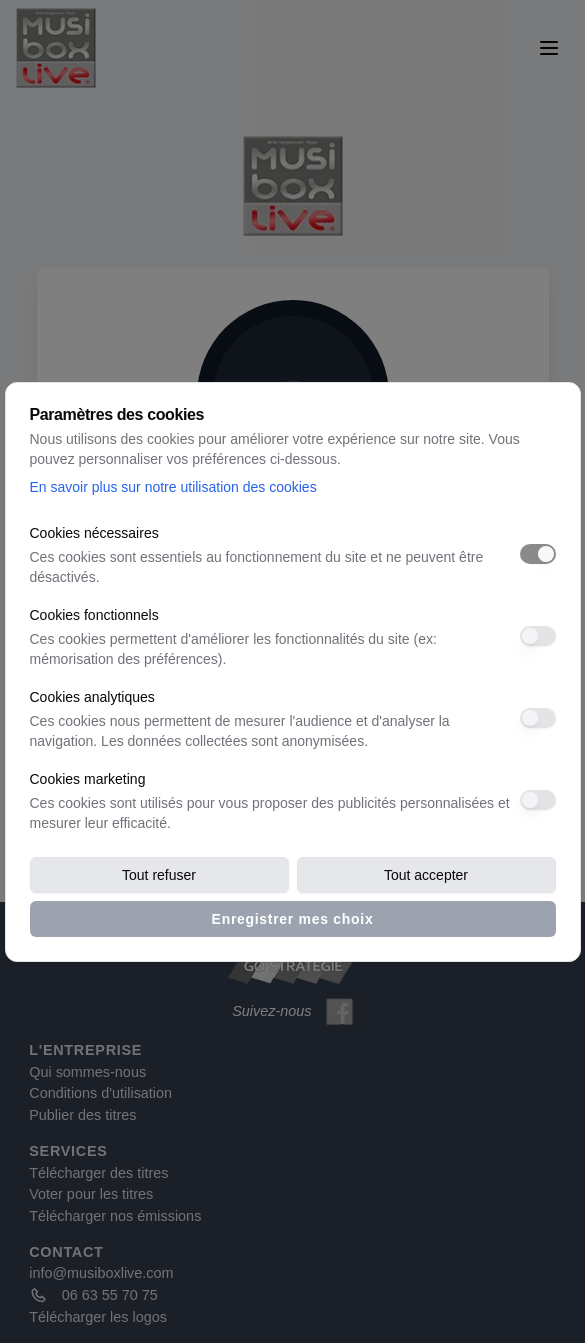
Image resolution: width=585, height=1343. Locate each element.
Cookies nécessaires (94, 533)
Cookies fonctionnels (94, 615)
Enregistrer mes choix (293, 919)
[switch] (538, 554)
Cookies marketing (88, 779)
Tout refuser (159, 875)
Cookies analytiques (92, 697)
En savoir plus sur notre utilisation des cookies (173, 487)
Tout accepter (426, 875)
